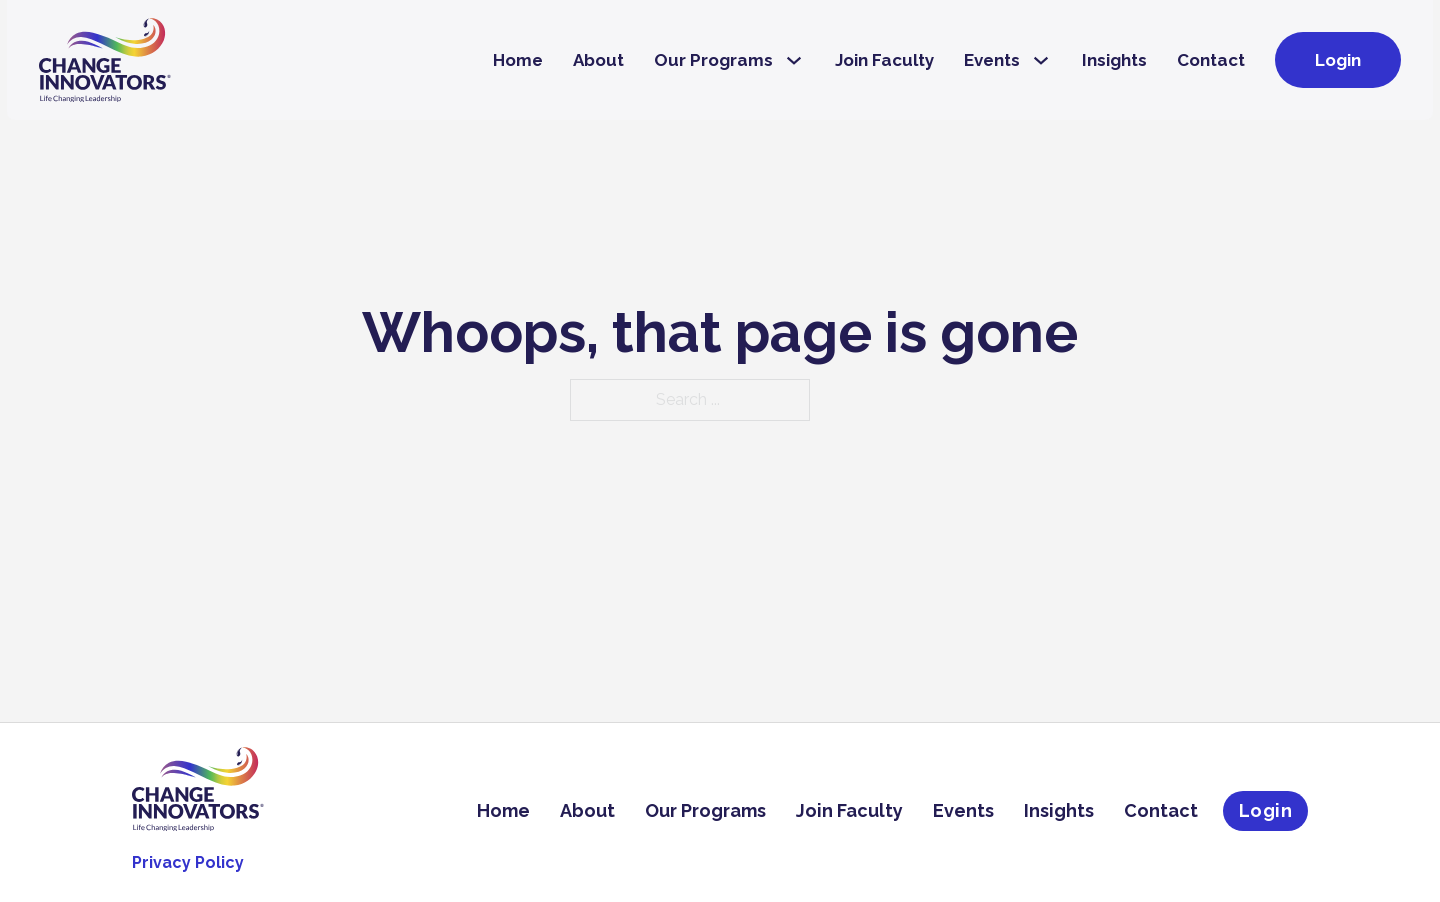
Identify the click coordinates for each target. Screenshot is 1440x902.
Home (518, 60)
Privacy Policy (188, 862)
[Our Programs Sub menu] (794, 60)
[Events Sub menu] (1041, 60)
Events (992, 60)
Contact (1211, 60)
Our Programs (713, 60)
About (598, 60)
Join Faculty (884, 60)
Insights (1114, 60)
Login (1338, 60)
